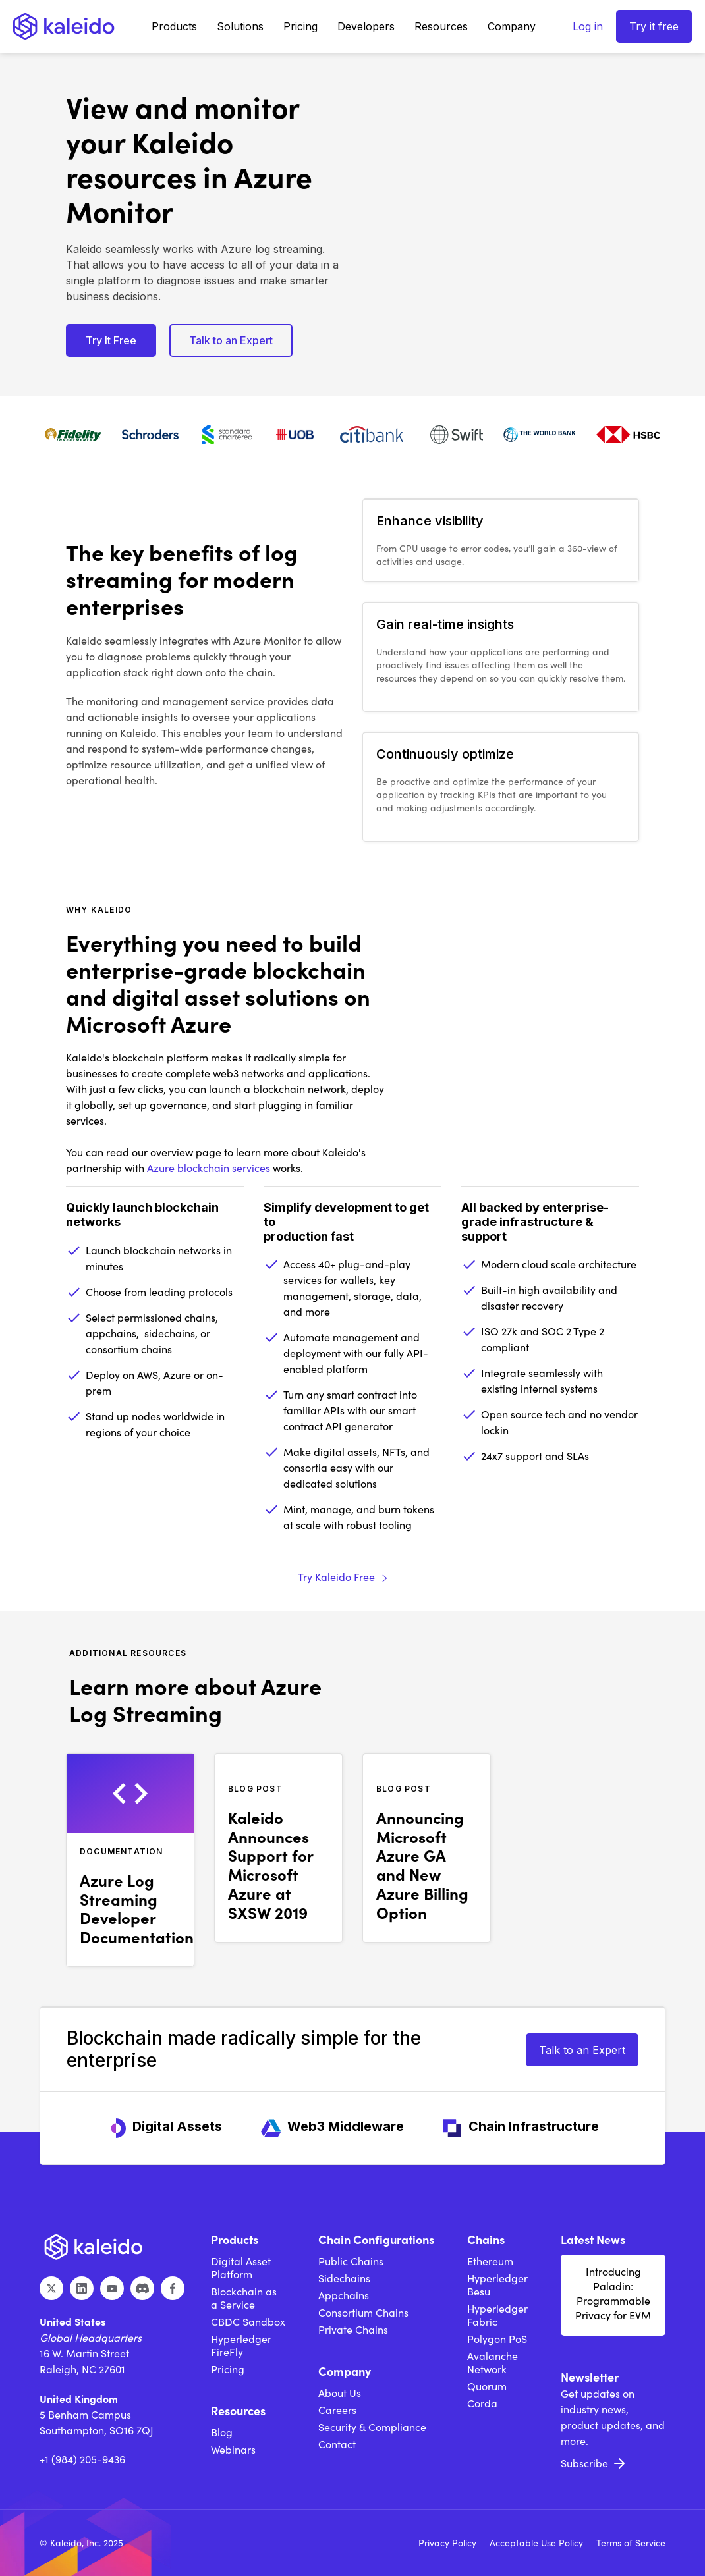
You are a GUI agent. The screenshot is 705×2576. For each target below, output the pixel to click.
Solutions (240, 26)
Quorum (487, 2386)
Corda (482, 2403)
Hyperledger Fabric (497, 2315)
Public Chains (350, 2261)
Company (512, 26)
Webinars (233, 2449)
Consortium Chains (363, 2312)
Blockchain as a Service (244, 2298)
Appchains (343, 2295)
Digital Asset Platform (241, 2268)
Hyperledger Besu (497, 2285)
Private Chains (353, 2329)
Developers (366, 26)
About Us (339, 2393)
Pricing (300, 26)
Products (174, 26)
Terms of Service (630, 2542)
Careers (337, 2410)
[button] (174, 26)
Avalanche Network (492, 2362)
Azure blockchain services (208, 1168)
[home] (64, 26)
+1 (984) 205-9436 (82, 2459)
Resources (441, 26)
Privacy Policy (447, 2542)
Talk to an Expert (231, 340)
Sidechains (344, 2278)
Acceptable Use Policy (536, 2542)
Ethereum (490, 2261)
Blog (222, 2432)
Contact (337, 2444)
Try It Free (111, 340)
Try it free (654, 26)
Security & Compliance (372, 2427)
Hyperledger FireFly (241, 2345)
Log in (588, 26)
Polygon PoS (497, 2339)
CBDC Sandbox (248, 2321)
